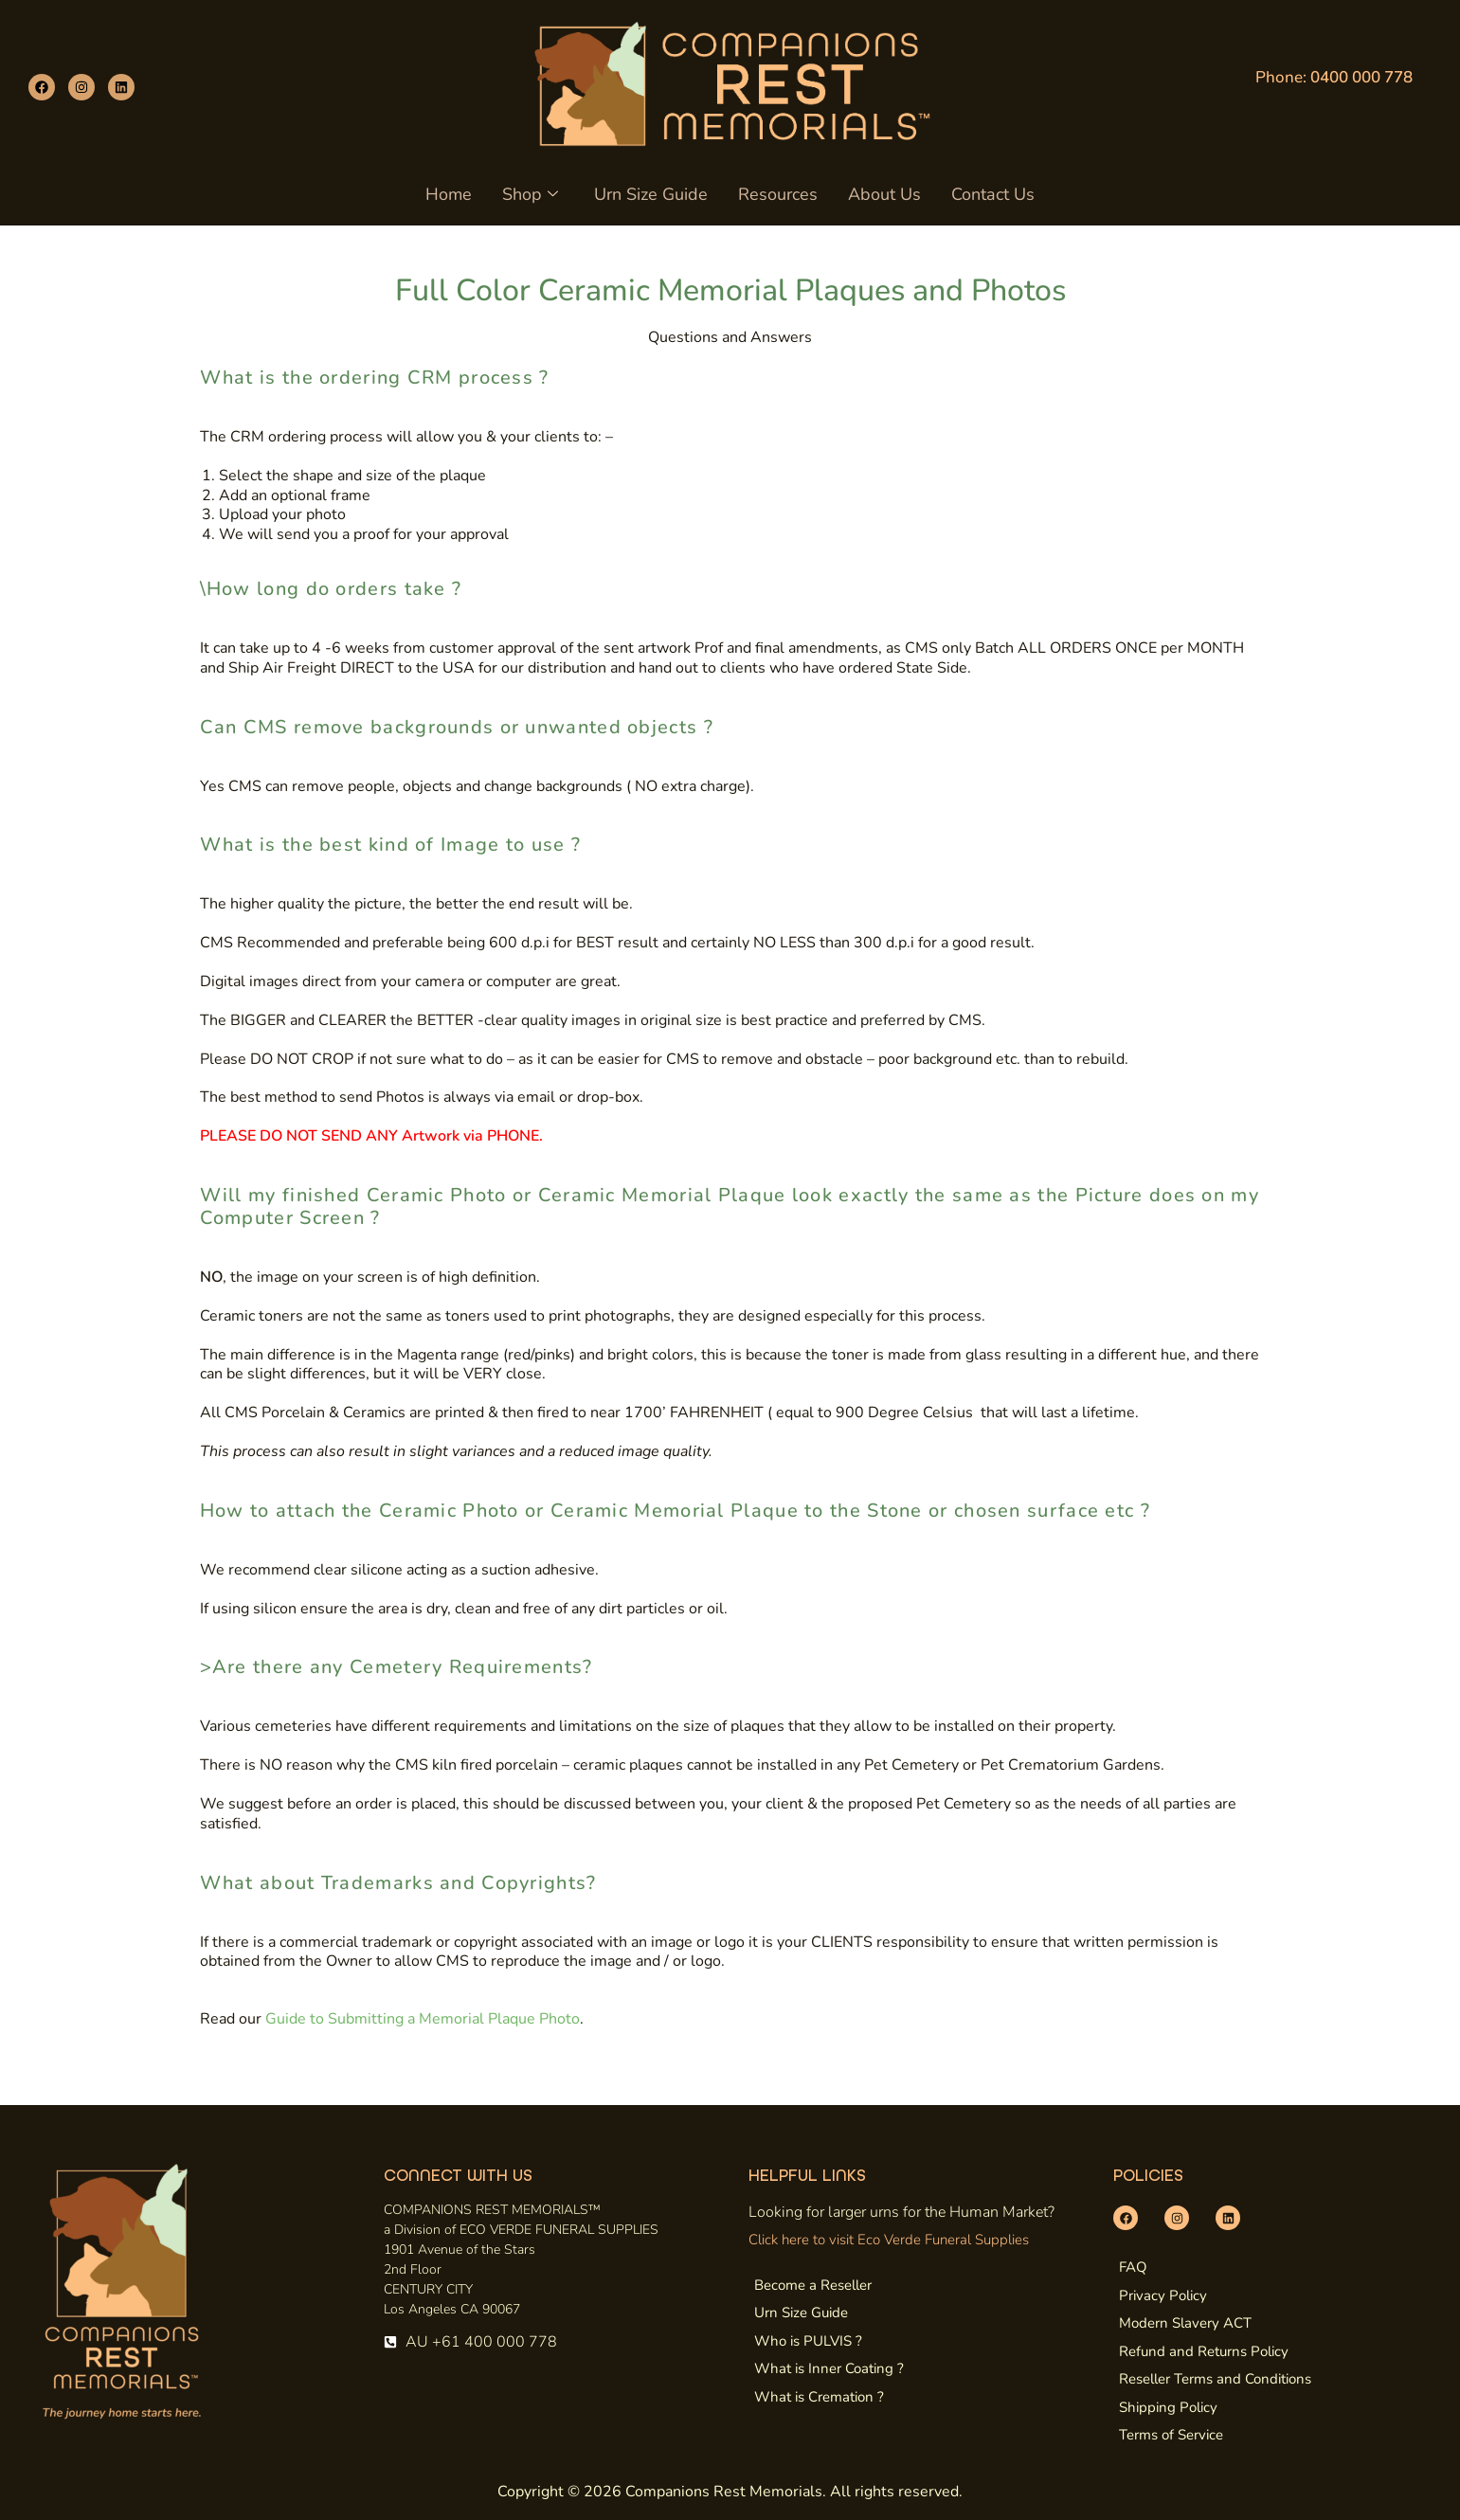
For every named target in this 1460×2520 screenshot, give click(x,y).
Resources (777, 194)
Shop (533, 194)
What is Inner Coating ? (829, 2368)
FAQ (1133, 2267)
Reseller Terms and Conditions (1215, 2378)
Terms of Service (1171, 2434)
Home (453, 194)
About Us (881, 194)
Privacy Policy (1163, 2295)
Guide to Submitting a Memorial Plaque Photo (422, 2018)
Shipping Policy (1168, 2407)
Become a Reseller (813, 2285)
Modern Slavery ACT (1185, 2322)
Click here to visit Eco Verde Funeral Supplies (888, 2239)
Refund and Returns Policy (1204, 2351)
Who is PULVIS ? (808, 2340)
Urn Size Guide (652, 194)
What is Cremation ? (819, 2396)
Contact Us (988, 194)
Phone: (1334, 77)
